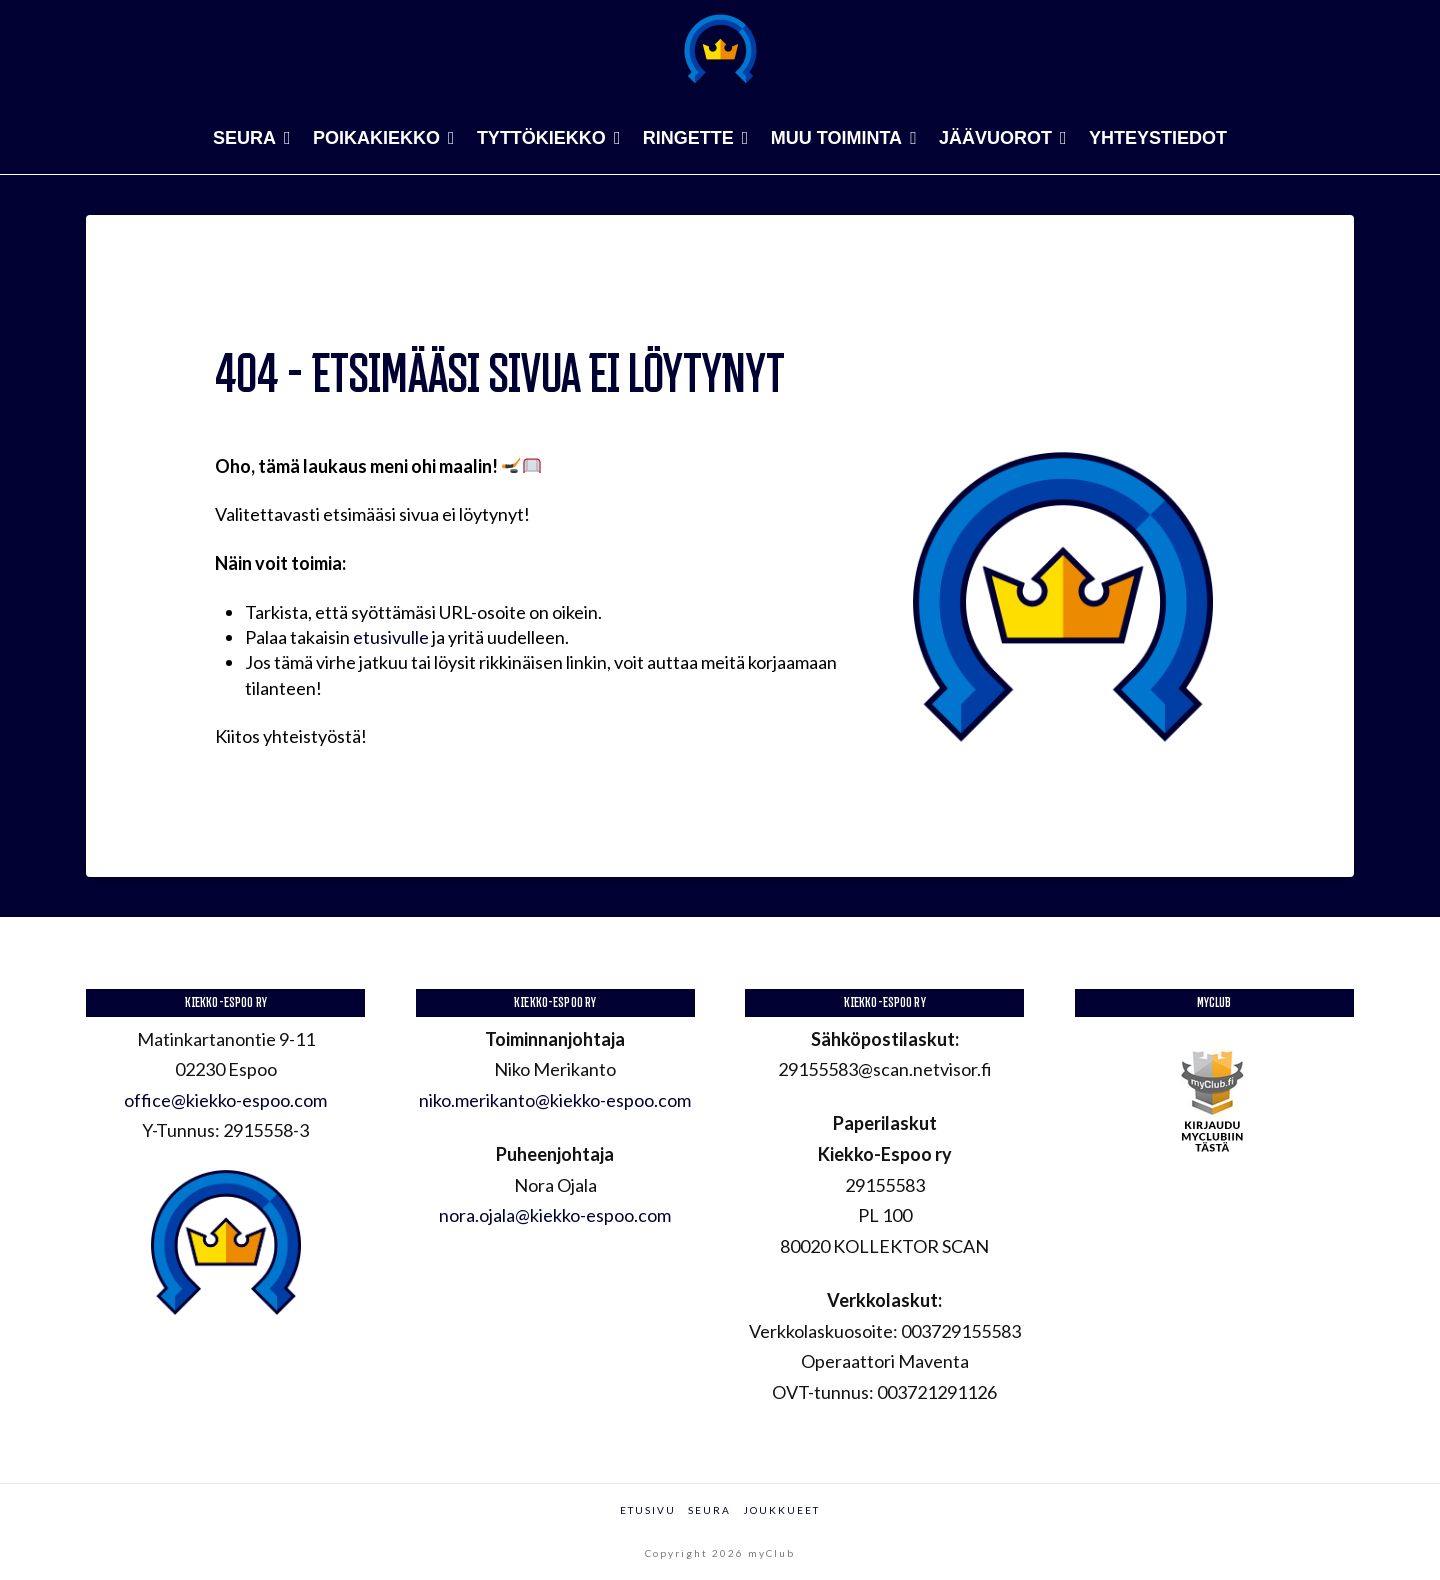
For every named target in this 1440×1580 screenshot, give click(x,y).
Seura (709, 1510)
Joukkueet (781, 1510)
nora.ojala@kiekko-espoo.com (555, 1215)
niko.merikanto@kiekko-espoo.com (555, 1100)
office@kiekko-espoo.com (225, 1100)
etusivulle (391, 637)
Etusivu (648, 1510)
